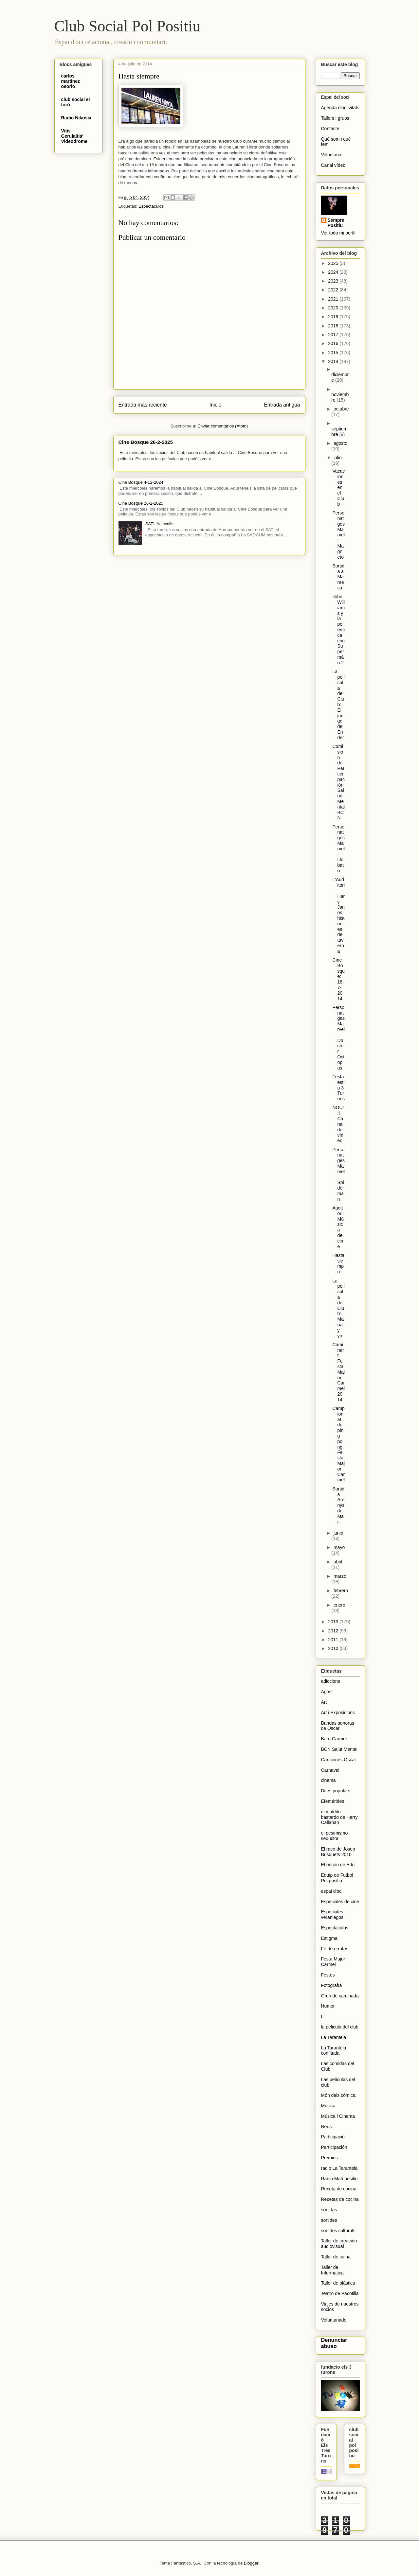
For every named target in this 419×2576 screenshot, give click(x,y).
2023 (333, 281)
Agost (327, 1691)
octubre (341, 408)
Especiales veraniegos (332, 1914)
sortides (329, 2220)
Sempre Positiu (336, 223)
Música (328, 2105)
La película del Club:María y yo (338, 1308)
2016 (333, 343)
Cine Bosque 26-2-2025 (145, 442)
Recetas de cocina (340, 2199)
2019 (333, 316)
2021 (333, 299)
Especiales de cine (340, 1901)
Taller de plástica (338, 2283)
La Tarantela (333, 2037)
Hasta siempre (338, 1263)
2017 (333, 334)
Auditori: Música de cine (337, 1227)
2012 (333, 1630)
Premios (329, 2157)
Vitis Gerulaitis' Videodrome (74, 136)
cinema (328, 1780)
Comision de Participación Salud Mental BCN (338, 782)
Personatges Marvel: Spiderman (338, 1174)
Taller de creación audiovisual (339, 2243)
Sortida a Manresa (338, 576)
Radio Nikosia (76, 117)
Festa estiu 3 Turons (338, 1087)
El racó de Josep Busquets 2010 (338, 1851)
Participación (334, 2147)
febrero (341, 1590)
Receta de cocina (338, 2188)
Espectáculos (151, 206)
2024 (333, 272)
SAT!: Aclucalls (159, 523)
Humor (328, 2006)
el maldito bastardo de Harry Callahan (339, 1817)
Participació (333, 2136)
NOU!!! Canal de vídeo (338, 1124)
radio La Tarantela (339, 2168)
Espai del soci (335, 97)
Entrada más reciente (142, 405)
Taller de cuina (336, 2256)
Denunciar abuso (334, 2343)
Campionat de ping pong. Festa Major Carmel (338, 1444)
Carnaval (330, 1770)
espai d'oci (332, 1891)
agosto (340, 443)
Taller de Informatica (332, 2270)
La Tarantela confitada (333, 2050)
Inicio (215, 405)
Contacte (330, 128)
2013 (333, 1621)
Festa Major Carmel (333, 1961)
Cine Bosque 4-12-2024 (140, 482)
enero (339, 1605)
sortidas (329, 2209)
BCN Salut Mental (339, 1749)
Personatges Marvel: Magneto (338, 534)
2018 (333, 325)
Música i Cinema (338, 2116)
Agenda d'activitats (340, 107)
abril (338, 1561)
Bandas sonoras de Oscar (337, 1725)
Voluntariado (334, 2320)
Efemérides (332, 1801)
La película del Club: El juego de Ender (338, 704)
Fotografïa (331, 1985)
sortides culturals (338, 2230)
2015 (333, 352)
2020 (333, 307)
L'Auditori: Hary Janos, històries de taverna (338, 915)
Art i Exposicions (338, 1712)
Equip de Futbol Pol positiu (337, 1877)
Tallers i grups (335, 118)
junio (338, 1533)
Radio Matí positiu (339, 2178)
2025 (333, 263)
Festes (328, 1974)
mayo (339, 1547)
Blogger (251, 2563)
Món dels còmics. (338, 2095)
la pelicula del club (339, 2026)
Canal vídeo (333, 165)
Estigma (329, 1938)
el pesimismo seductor (334, 1835)
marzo (340, 1576)
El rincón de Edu (338, 1864)
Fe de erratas (334, 1948)
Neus (326, 2126)
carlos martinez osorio (70, 81)
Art (324, 1702)
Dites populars (336, 1790)
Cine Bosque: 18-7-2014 (338, 979)
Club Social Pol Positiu (127, 26)
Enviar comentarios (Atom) (222, 426)
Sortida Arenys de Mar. (338, 1505)
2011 (333, 1639)
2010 (333, 1648)
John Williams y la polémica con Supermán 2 (338, 629)
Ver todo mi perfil (338, 232)
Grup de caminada (340, 1995)
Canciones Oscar (338, 1759)
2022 (333, 289)
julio (338, 457)
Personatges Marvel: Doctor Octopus (338, 1037)
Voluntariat (332, 154)
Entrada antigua (282, 405)
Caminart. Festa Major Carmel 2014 (338, 1372)
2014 (333, 361)
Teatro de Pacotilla (340, 2293)
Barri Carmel (334, 1738)
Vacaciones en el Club (338, 487)
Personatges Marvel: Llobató (338, 848)
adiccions (330, 1681)
